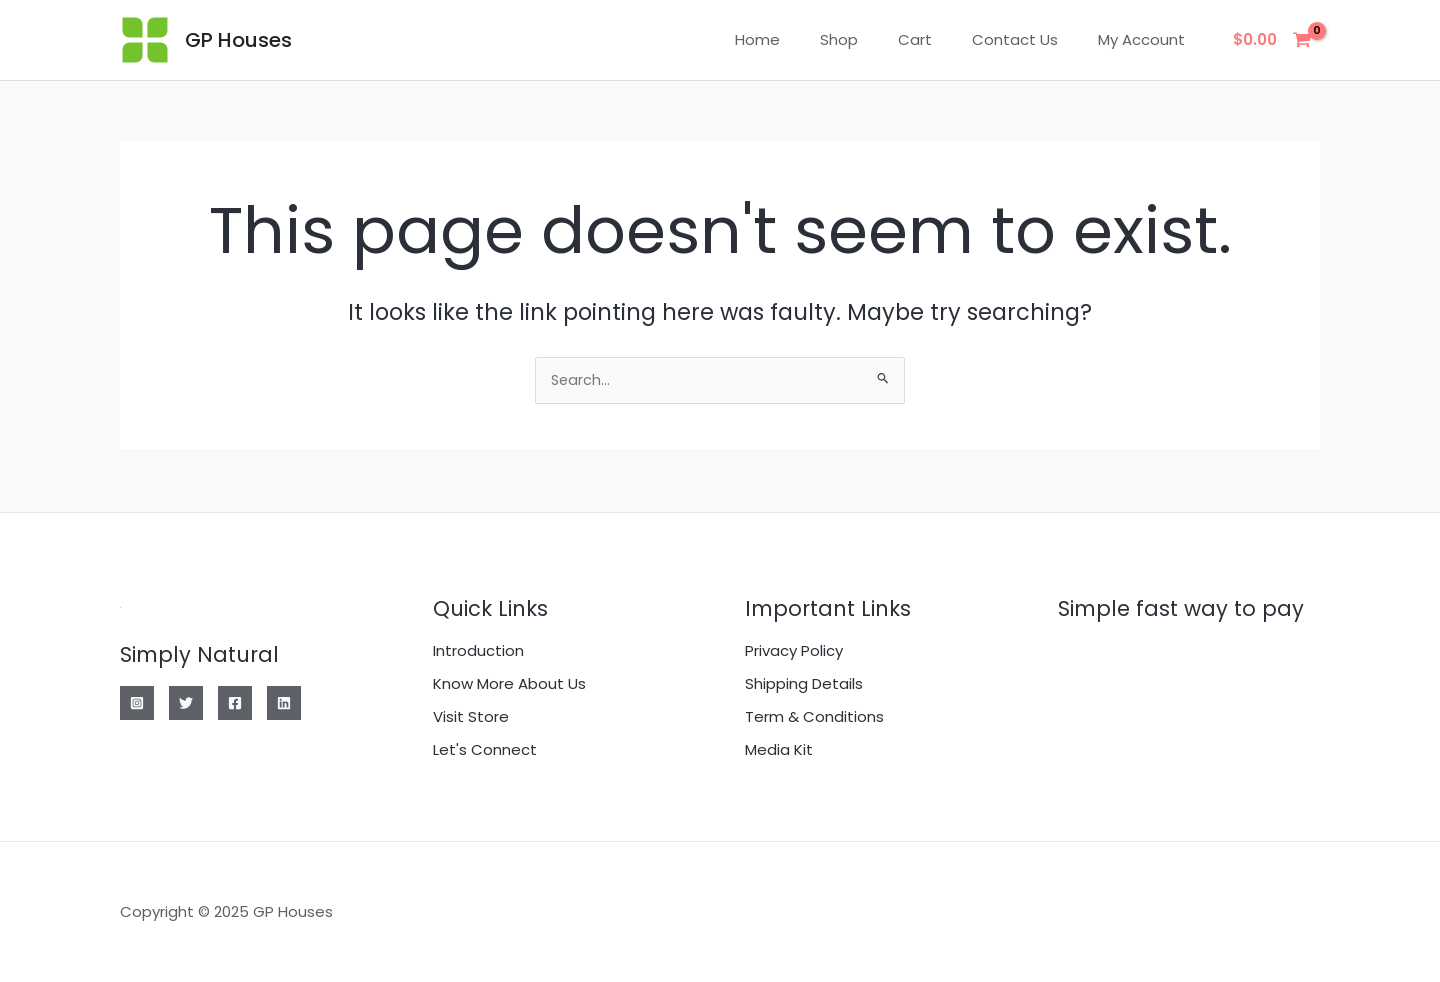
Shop (874, 39)
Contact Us (1030, 39)
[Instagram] (137, 703)
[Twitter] (186, 703)
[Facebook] (235, 703)
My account (1146, 39)
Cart (940, 39)
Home (802, 39)
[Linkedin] (284, 703)
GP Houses (238, 40)
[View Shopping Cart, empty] (1273, 40)
